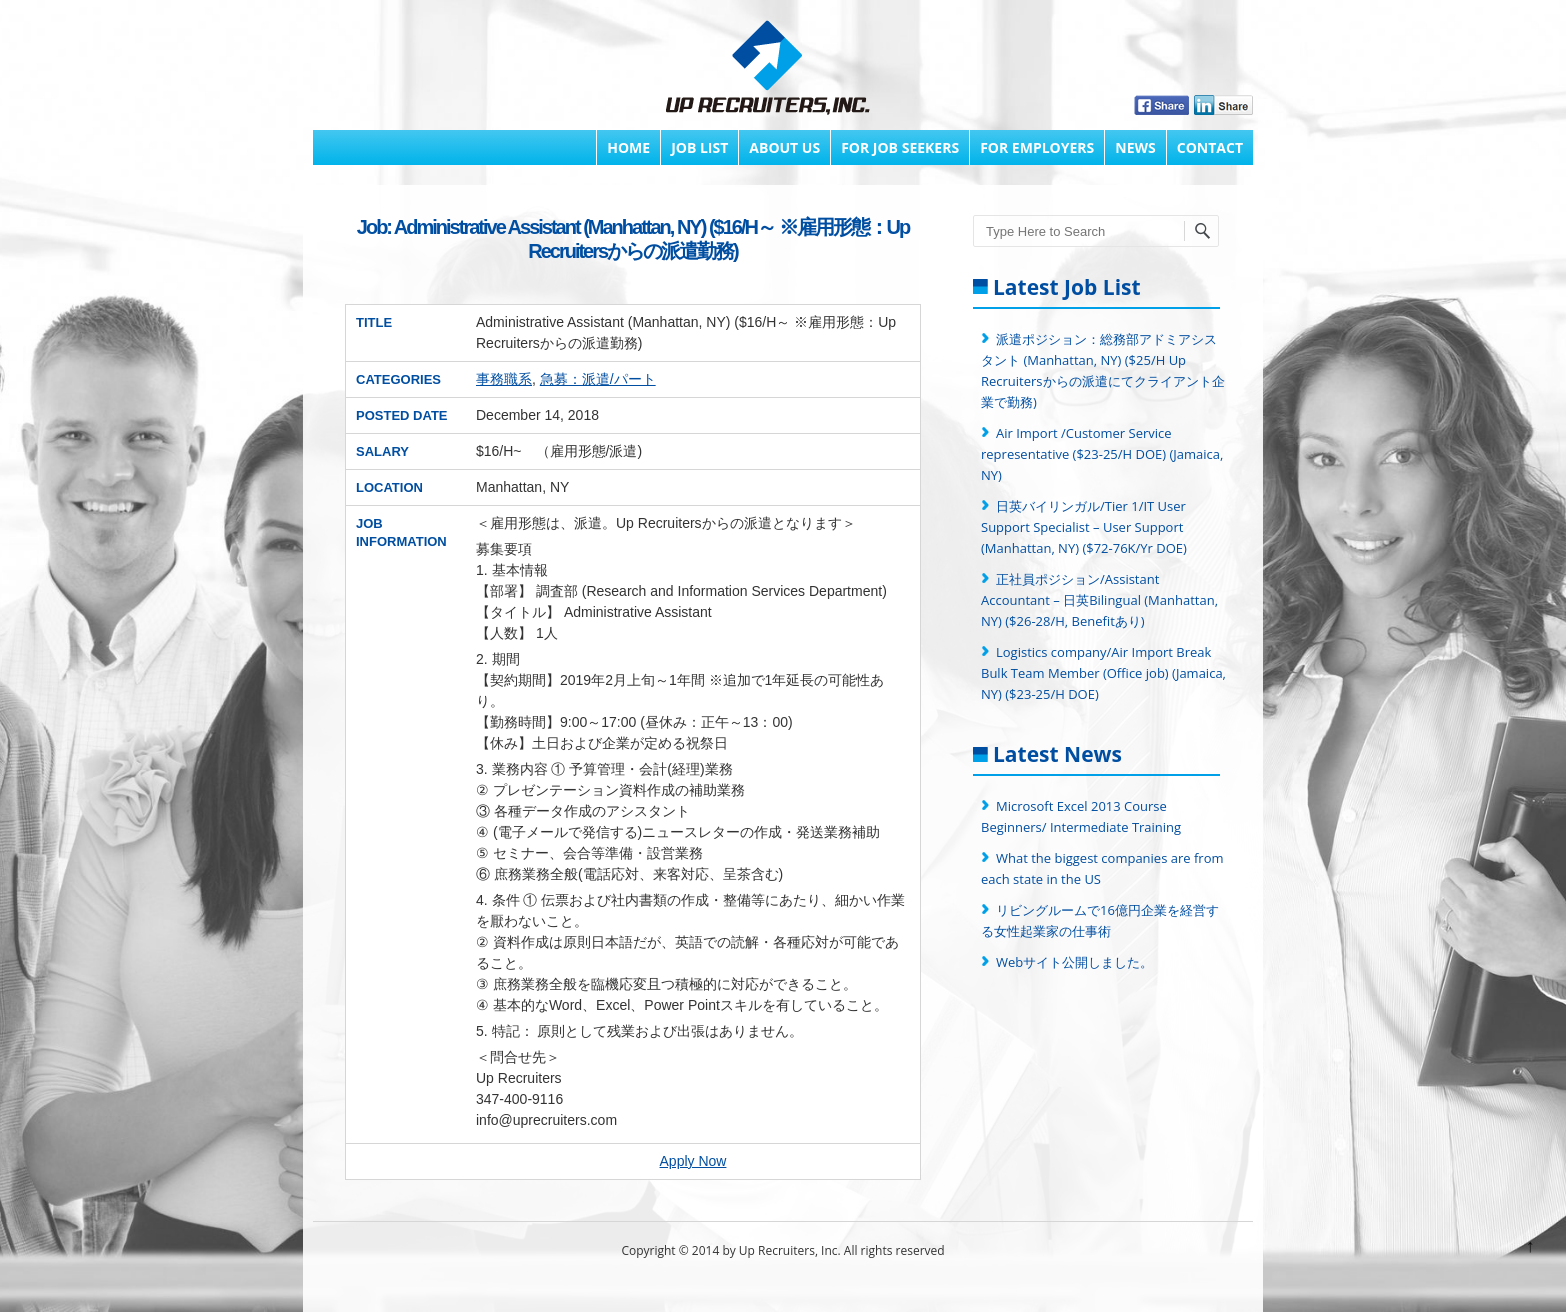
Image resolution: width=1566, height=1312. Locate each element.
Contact (1210, 147)
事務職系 (504, 379)
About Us (784, 147)
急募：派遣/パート (598, 379)
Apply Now (693, 1161)
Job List (699, 147)
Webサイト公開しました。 (1074, 962)
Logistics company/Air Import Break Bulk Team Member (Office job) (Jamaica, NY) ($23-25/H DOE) (1103, 673)
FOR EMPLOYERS (1037, 147)
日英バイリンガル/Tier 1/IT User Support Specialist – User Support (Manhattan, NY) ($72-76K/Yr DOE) (1084, 527)
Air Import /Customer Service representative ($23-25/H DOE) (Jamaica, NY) (1102, 454)
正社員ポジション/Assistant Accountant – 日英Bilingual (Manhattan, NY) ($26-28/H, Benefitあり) (1099, 600)
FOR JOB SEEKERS (900, 147)
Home (628, 147)
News (1135, 147)
